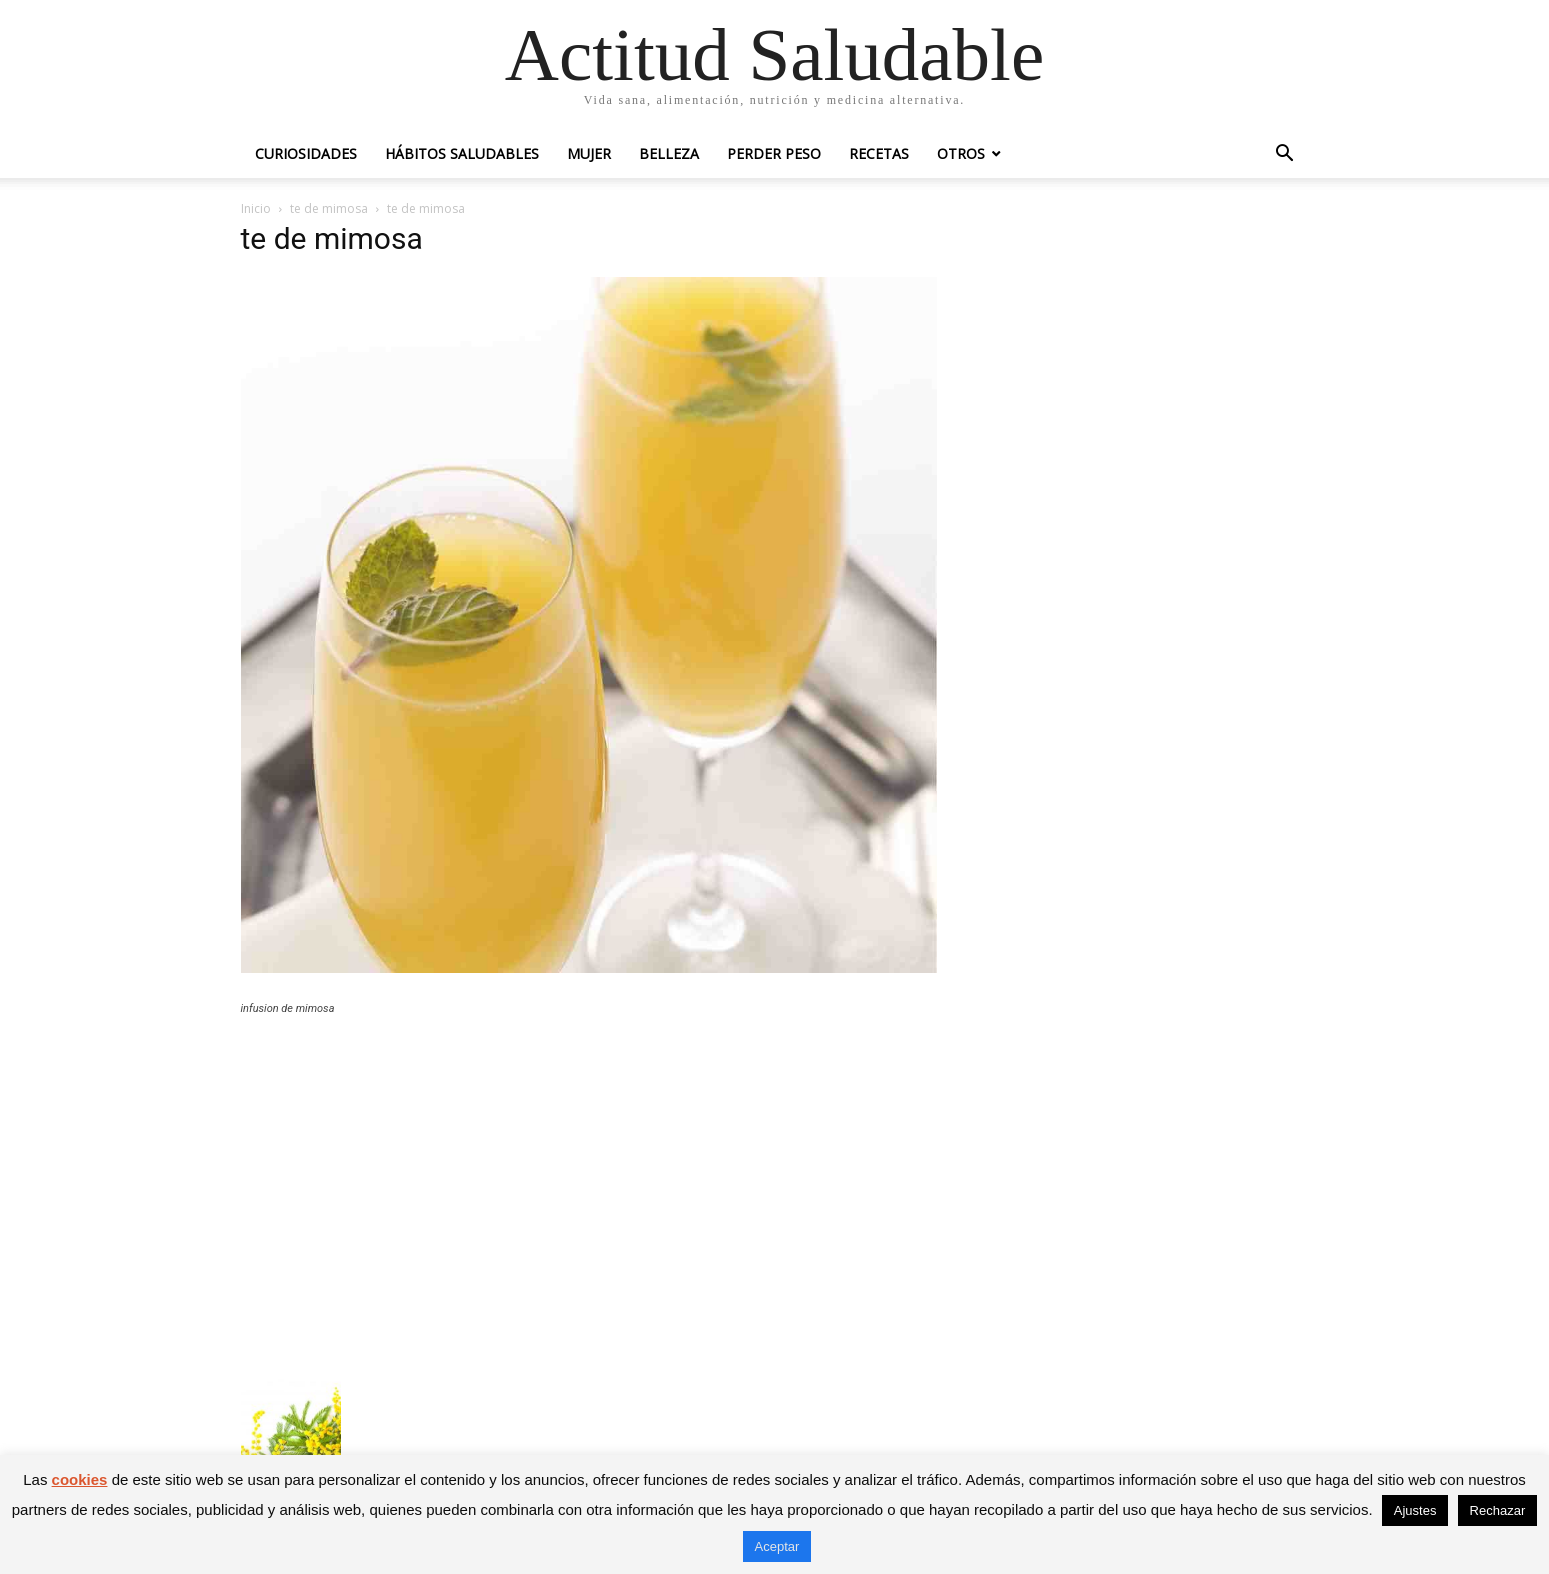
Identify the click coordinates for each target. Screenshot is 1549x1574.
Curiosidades (306, 153)
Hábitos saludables (462, 153)
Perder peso (774, 153)
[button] (1285, 155)
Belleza (669, 153)
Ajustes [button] (1415, 1510)
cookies (80, 1479)
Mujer (589, 153)
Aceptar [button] (777, 1546)
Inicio (256, 208)
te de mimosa (329, 208)
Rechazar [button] (1498, 1510)
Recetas (879, 153)
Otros (961, 153)
